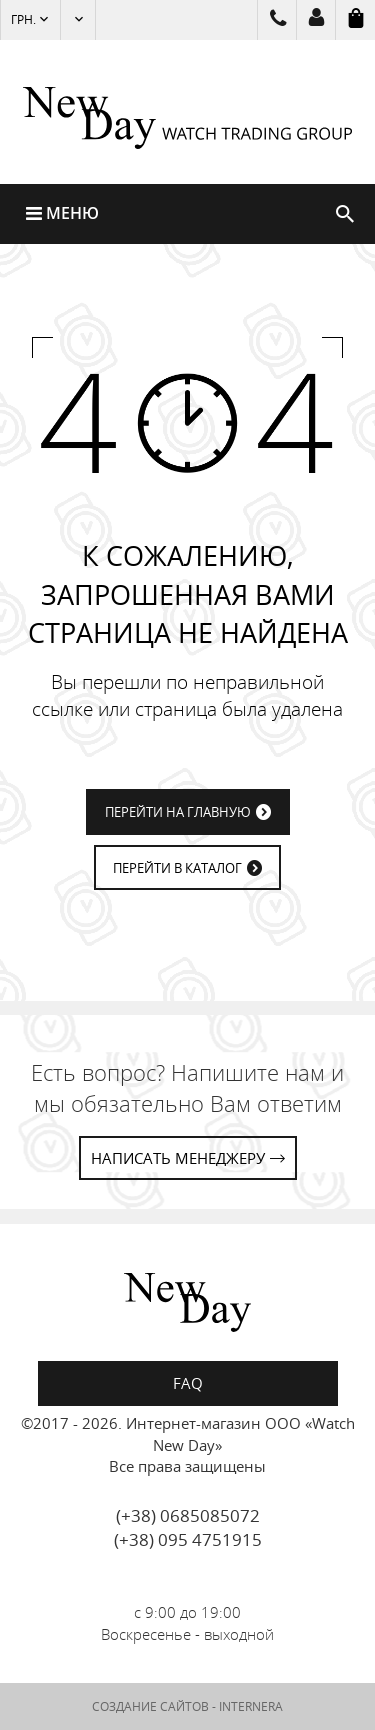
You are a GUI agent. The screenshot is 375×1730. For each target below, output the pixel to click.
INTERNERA (251, 1706)
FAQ (188, 1383)
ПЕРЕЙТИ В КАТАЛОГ (177, 868)
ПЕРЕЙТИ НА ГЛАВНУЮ (178, 812)
